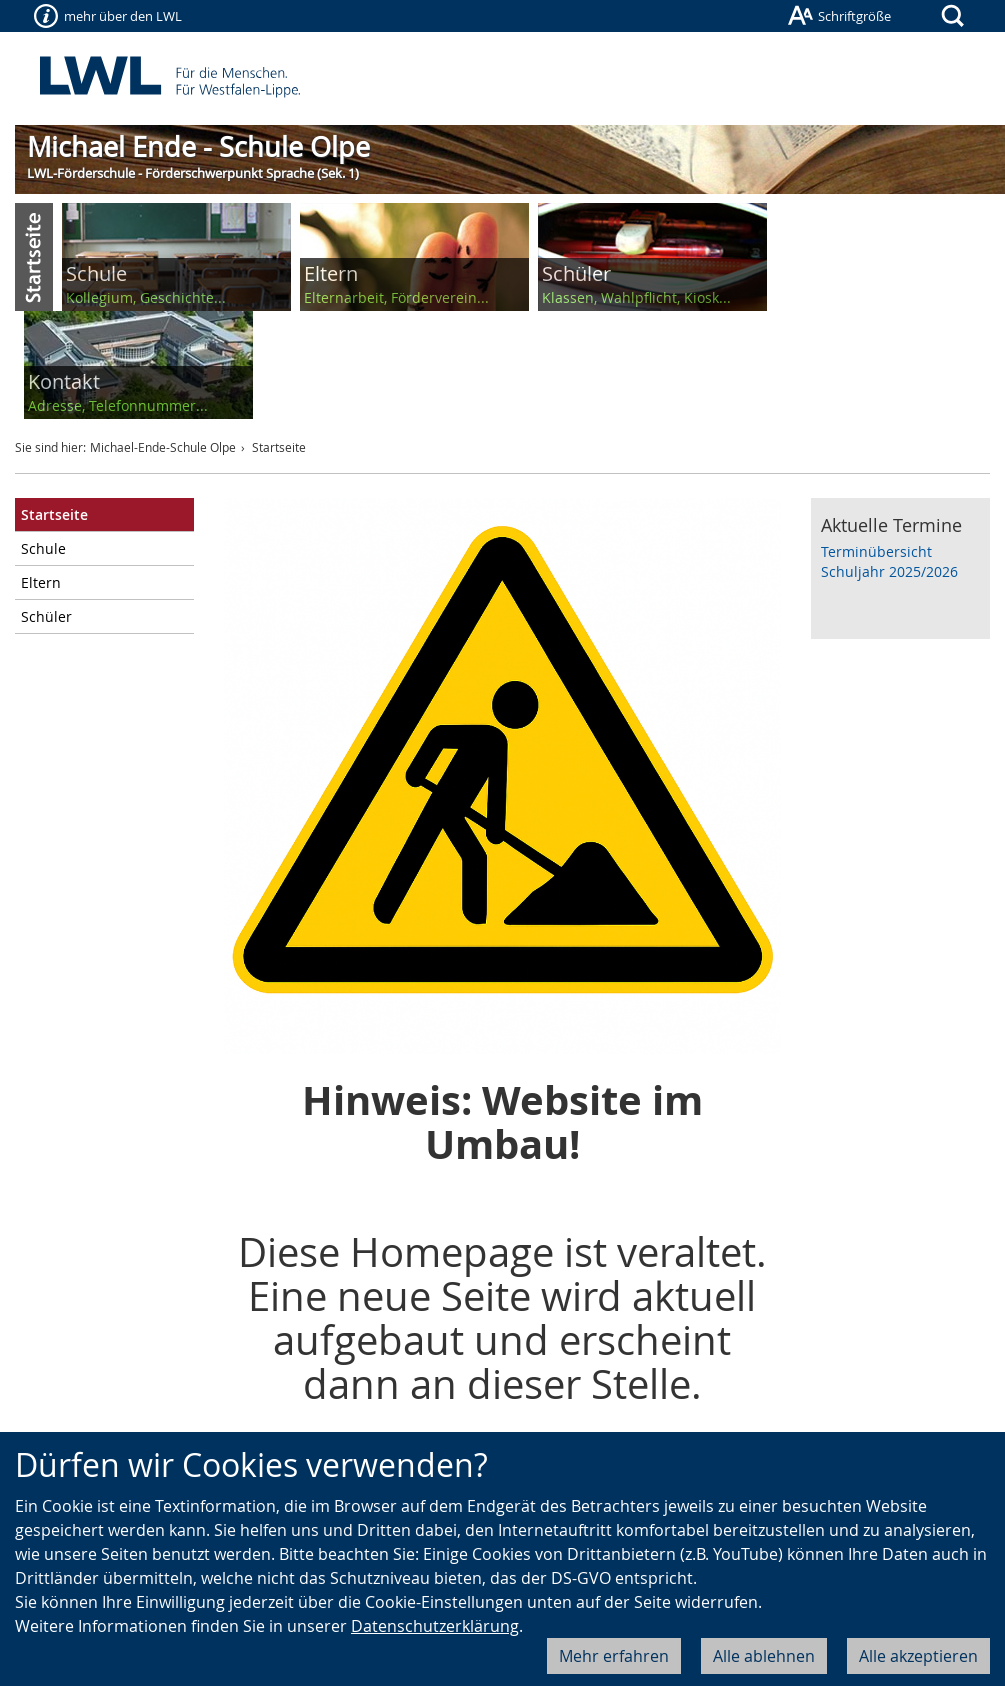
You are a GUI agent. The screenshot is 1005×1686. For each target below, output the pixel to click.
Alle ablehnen (764, 1656)
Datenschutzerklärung (435, 1626)
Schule (43, 548)
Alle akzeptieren (918, 1656)
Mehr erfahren (614, 1656)
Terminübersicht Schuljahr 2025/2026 (889, 561)
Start (34, 257)
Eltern (41, 582)
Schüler (46, 616)
